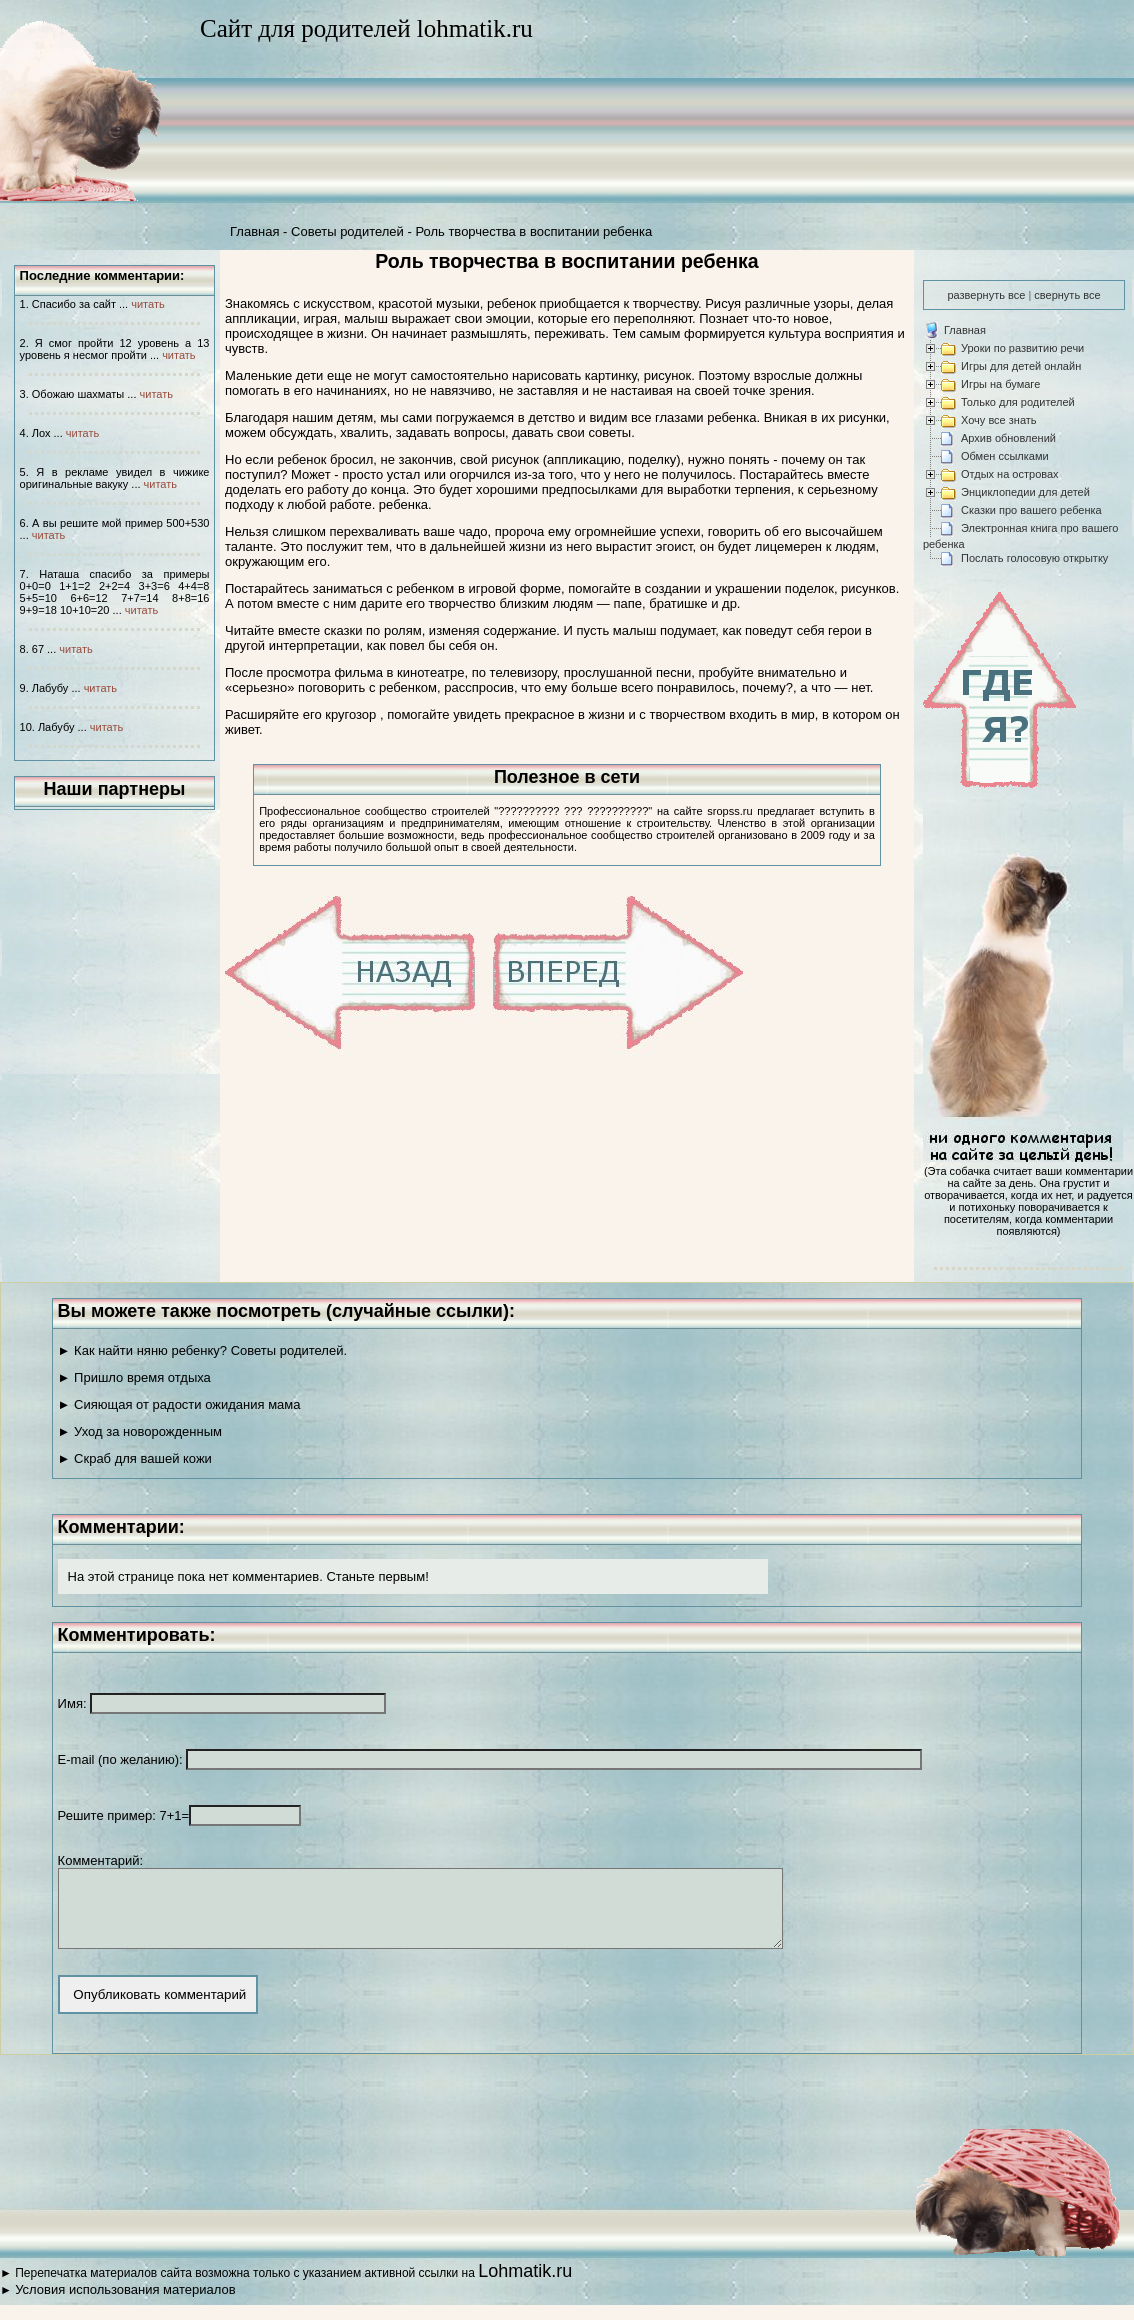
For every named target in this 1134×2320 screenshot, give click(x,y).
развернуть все (986, 295)
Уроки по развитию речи (1022, 348)
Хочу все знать (999, 420)
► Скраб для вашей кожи (135, 1458)
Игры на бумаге (1000, 384)
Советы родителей (347, 231)
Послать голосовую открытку (1034, 558)
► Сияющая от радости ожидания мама (179, 1404)
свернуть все (1067, 295)
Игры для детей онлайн (1021, 366)
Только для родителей (1018, 402)
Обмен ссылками (1005, 456)
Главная (254, 231)
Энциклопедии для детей (1025, 492)
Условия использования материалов (125, 2304)
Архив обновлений (1008, 438)
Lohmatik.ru (525, 2286)
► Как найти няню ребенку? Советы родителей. (202, 1350)
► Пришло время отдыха (134, 1377)
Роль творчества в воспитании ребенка (533, 231)
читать (147, 304)
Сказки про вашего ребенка (1031, 510)
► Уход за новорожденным (140, 1431)
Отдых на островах (1010, 474)
